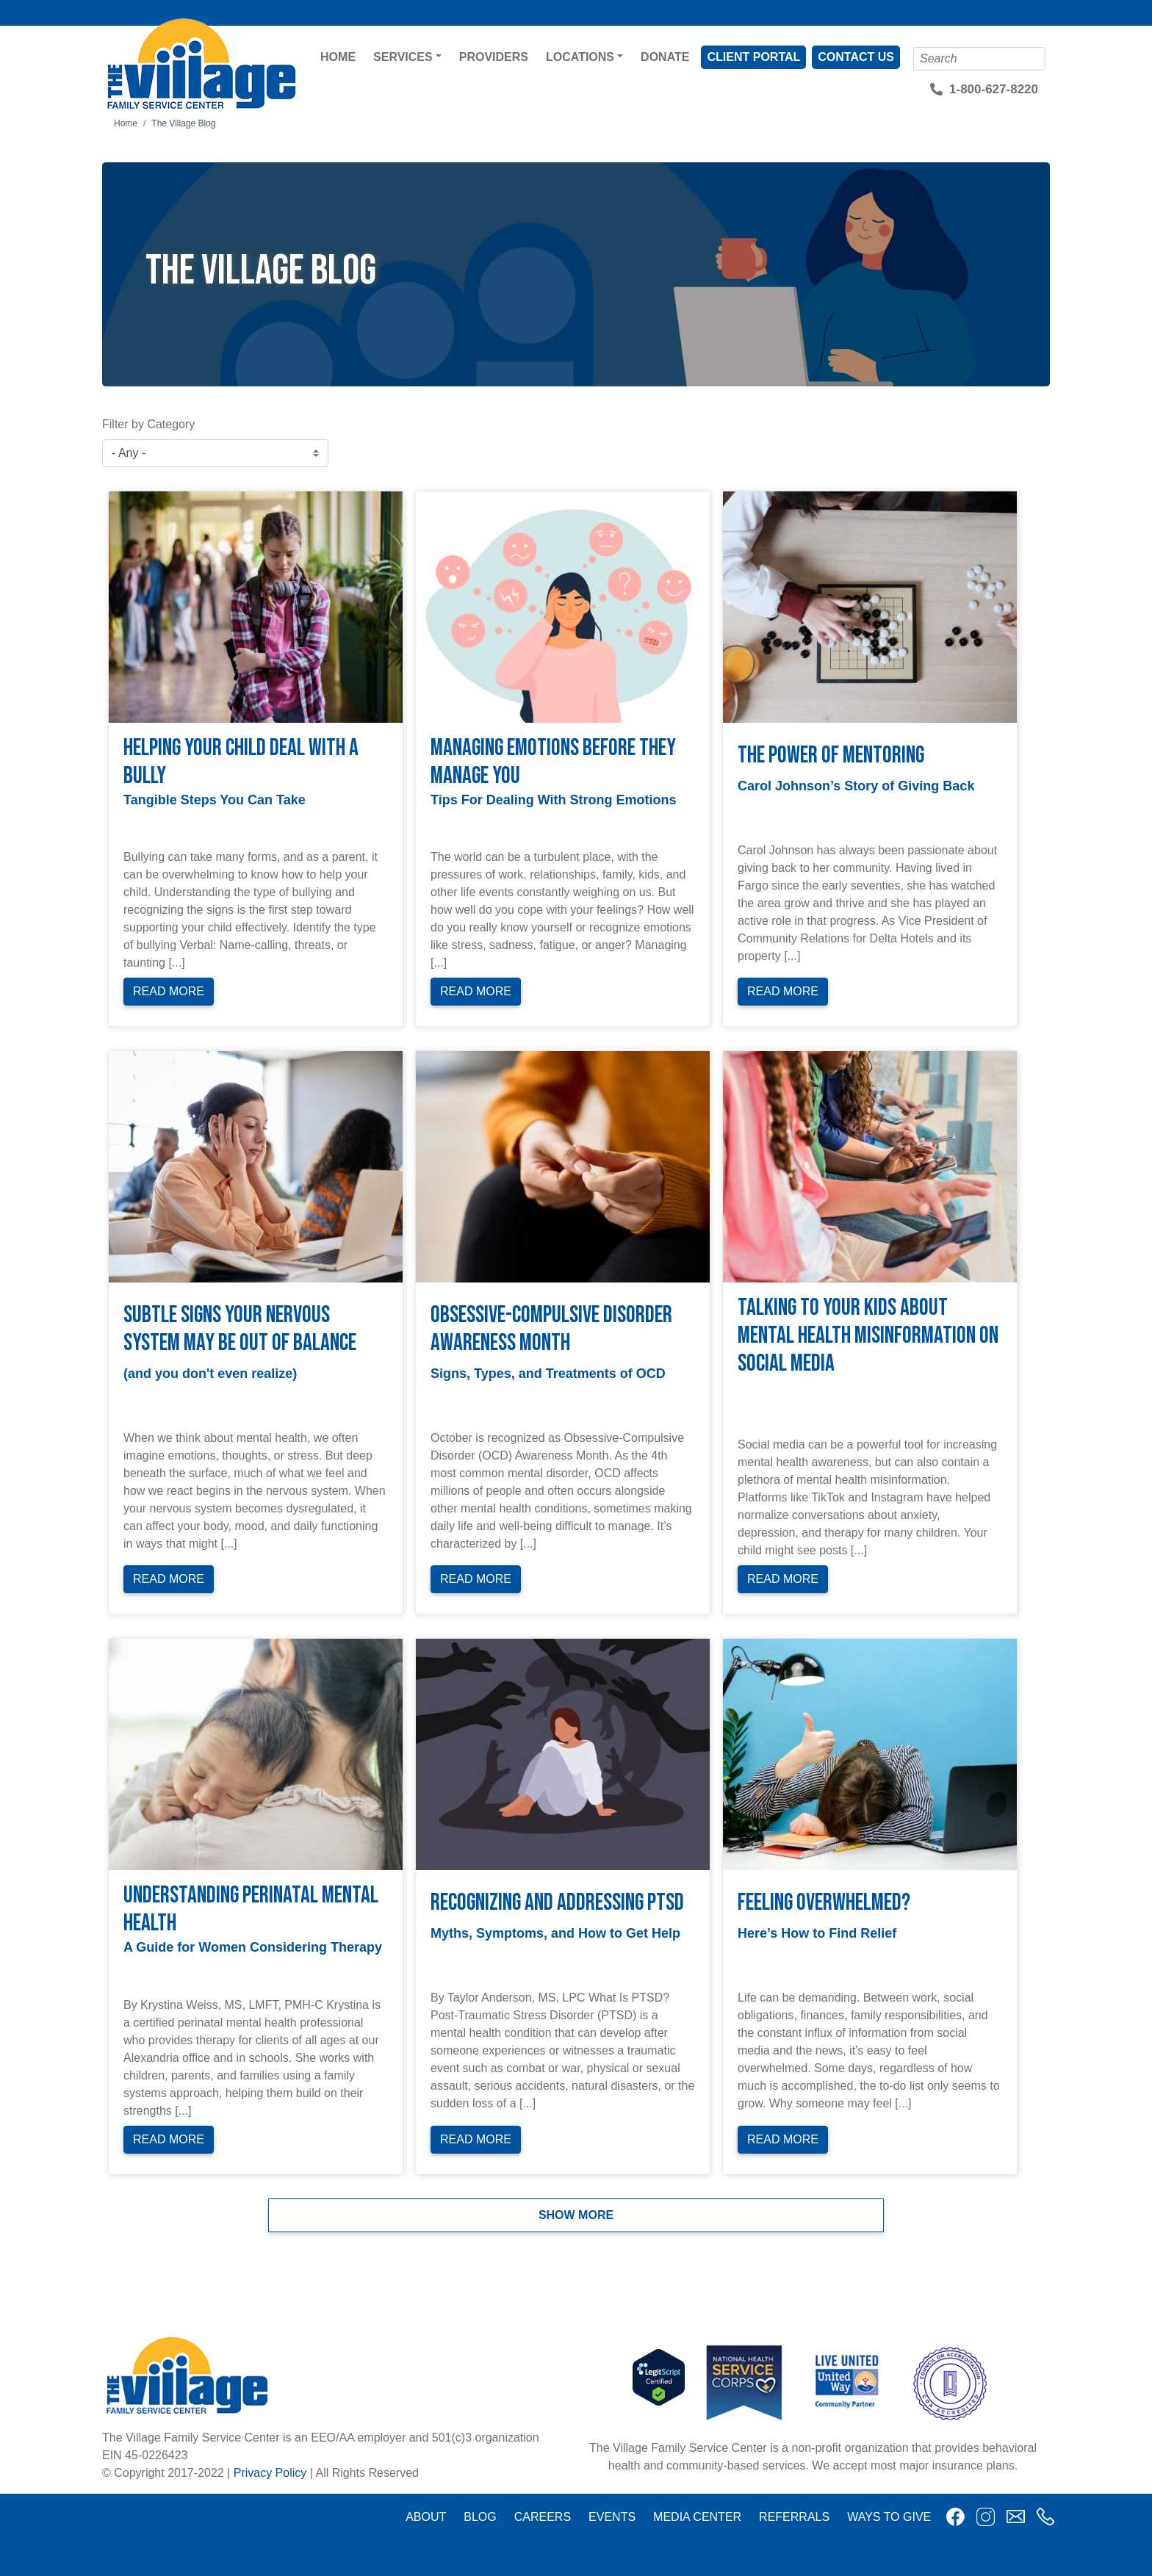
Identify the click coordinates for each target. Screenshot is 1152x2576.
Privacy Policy (270, 2473)
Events (612, 2517)
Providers (493, 57)
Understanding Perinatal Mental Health (250, 1909)
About (426, 2517)
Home (338, 57)
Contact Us (856, 57)
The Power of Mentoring (831, 755)
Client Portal (753, 57)
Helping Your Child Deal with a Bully (241, 762)
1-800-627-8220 (993, 89)
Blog (480, 2517)
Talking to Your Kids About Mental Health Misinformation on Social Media (868, 1336)
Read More (168, 991)
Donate (665, 57)
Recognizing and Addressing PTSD (557, 1902)
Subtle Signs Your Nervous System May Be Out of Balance (239, 1329)
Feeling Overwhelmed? (824, 1902)
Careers (542, 2517)
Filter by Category (148, 424)
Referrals (794, 2517)
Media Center (697, 2517)
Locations (580, 57)
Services (403, 57)
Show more (576, 2215)
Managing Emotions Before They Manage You (553, 762)
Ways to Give (889, 2517)
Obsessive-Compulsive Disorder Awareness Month (551, 1329)
